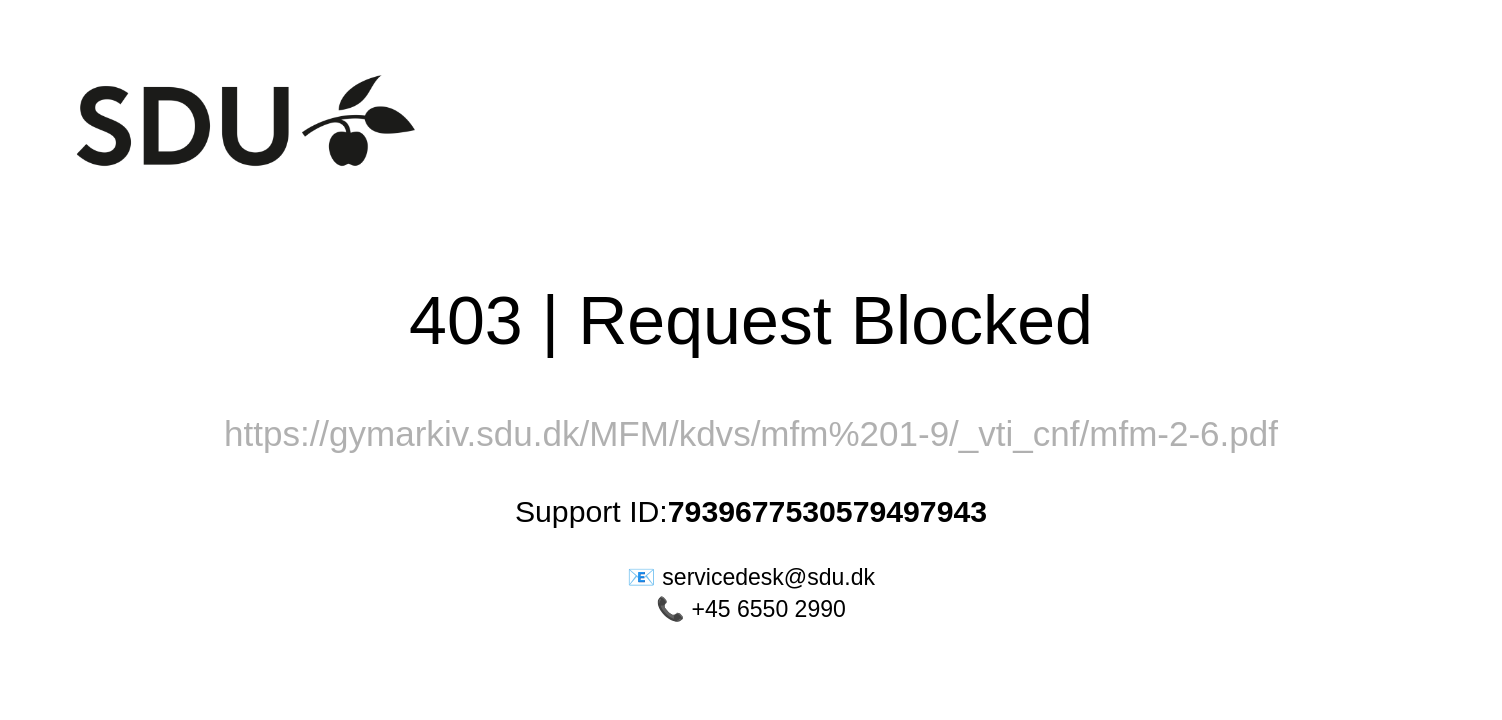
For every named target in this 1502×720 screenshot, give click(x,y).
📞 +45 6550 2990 (751, 609)
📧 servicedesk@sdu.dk (751, 577)
